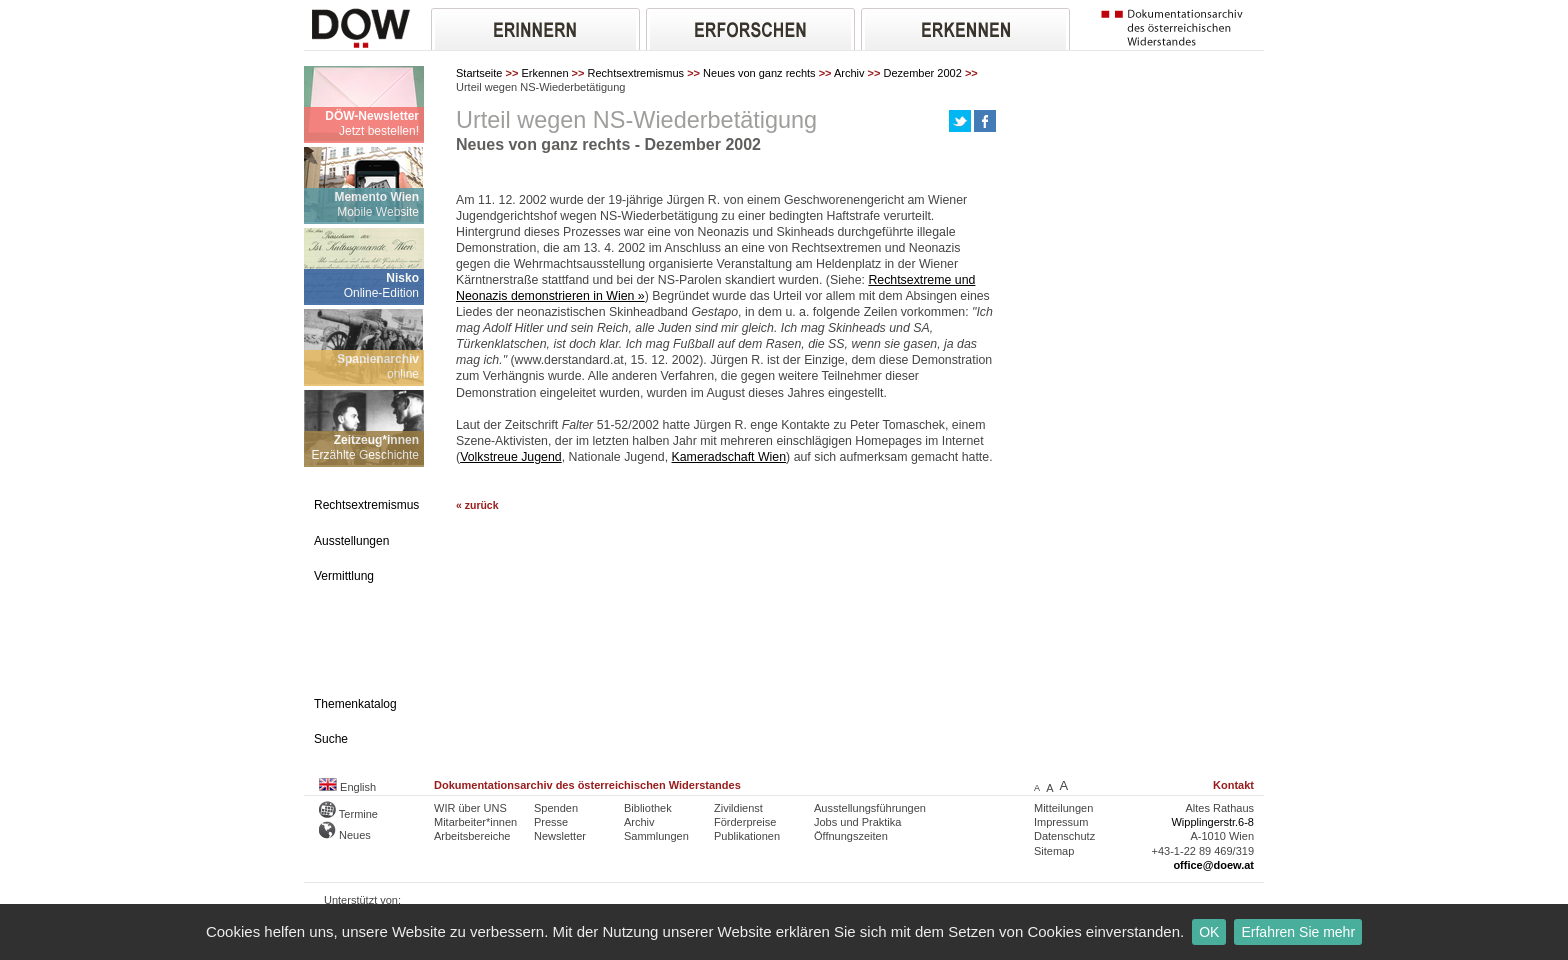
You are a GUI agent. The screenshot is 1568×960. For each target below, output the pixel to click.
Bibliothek (648, 808)
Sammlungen (656, 836)
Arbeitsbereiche (472, 836)
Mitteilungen (1063, 808)
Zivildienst (738, 808)
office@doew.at (1213, 865)
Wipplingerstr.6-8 (1212, 822)
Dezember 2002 (923, 73)
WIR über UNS (470, 808)
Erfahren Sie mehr (1298, 932)
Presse (551, 822)
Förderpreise (745, 822)
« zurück (477, 505)
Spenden (556, 808)
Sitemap (1054, 851)
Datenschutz (1064, 836)
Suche (331, 739)
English (347, 787)
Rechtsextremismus (636, 73)
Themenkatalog (355, 704)
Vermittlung (344, 576)
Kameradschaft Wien (729, 457)
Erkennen (544, 73)
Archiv (849, 73)
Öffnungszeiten (851, 836)
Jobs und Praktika (857, 822)
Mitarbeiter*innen (475, 822)
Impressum (1061, 822)
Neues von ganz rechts (759, 73)
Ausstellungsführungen (870, 808)
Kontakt (1233, 785)
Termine (348, 814)
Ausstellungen (351, 541)
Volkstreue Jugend (511, 457)
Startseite (479, 73)
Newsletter (560, 836)
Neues (345, 835)
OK (1209, 932)
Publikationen (747, 836)
